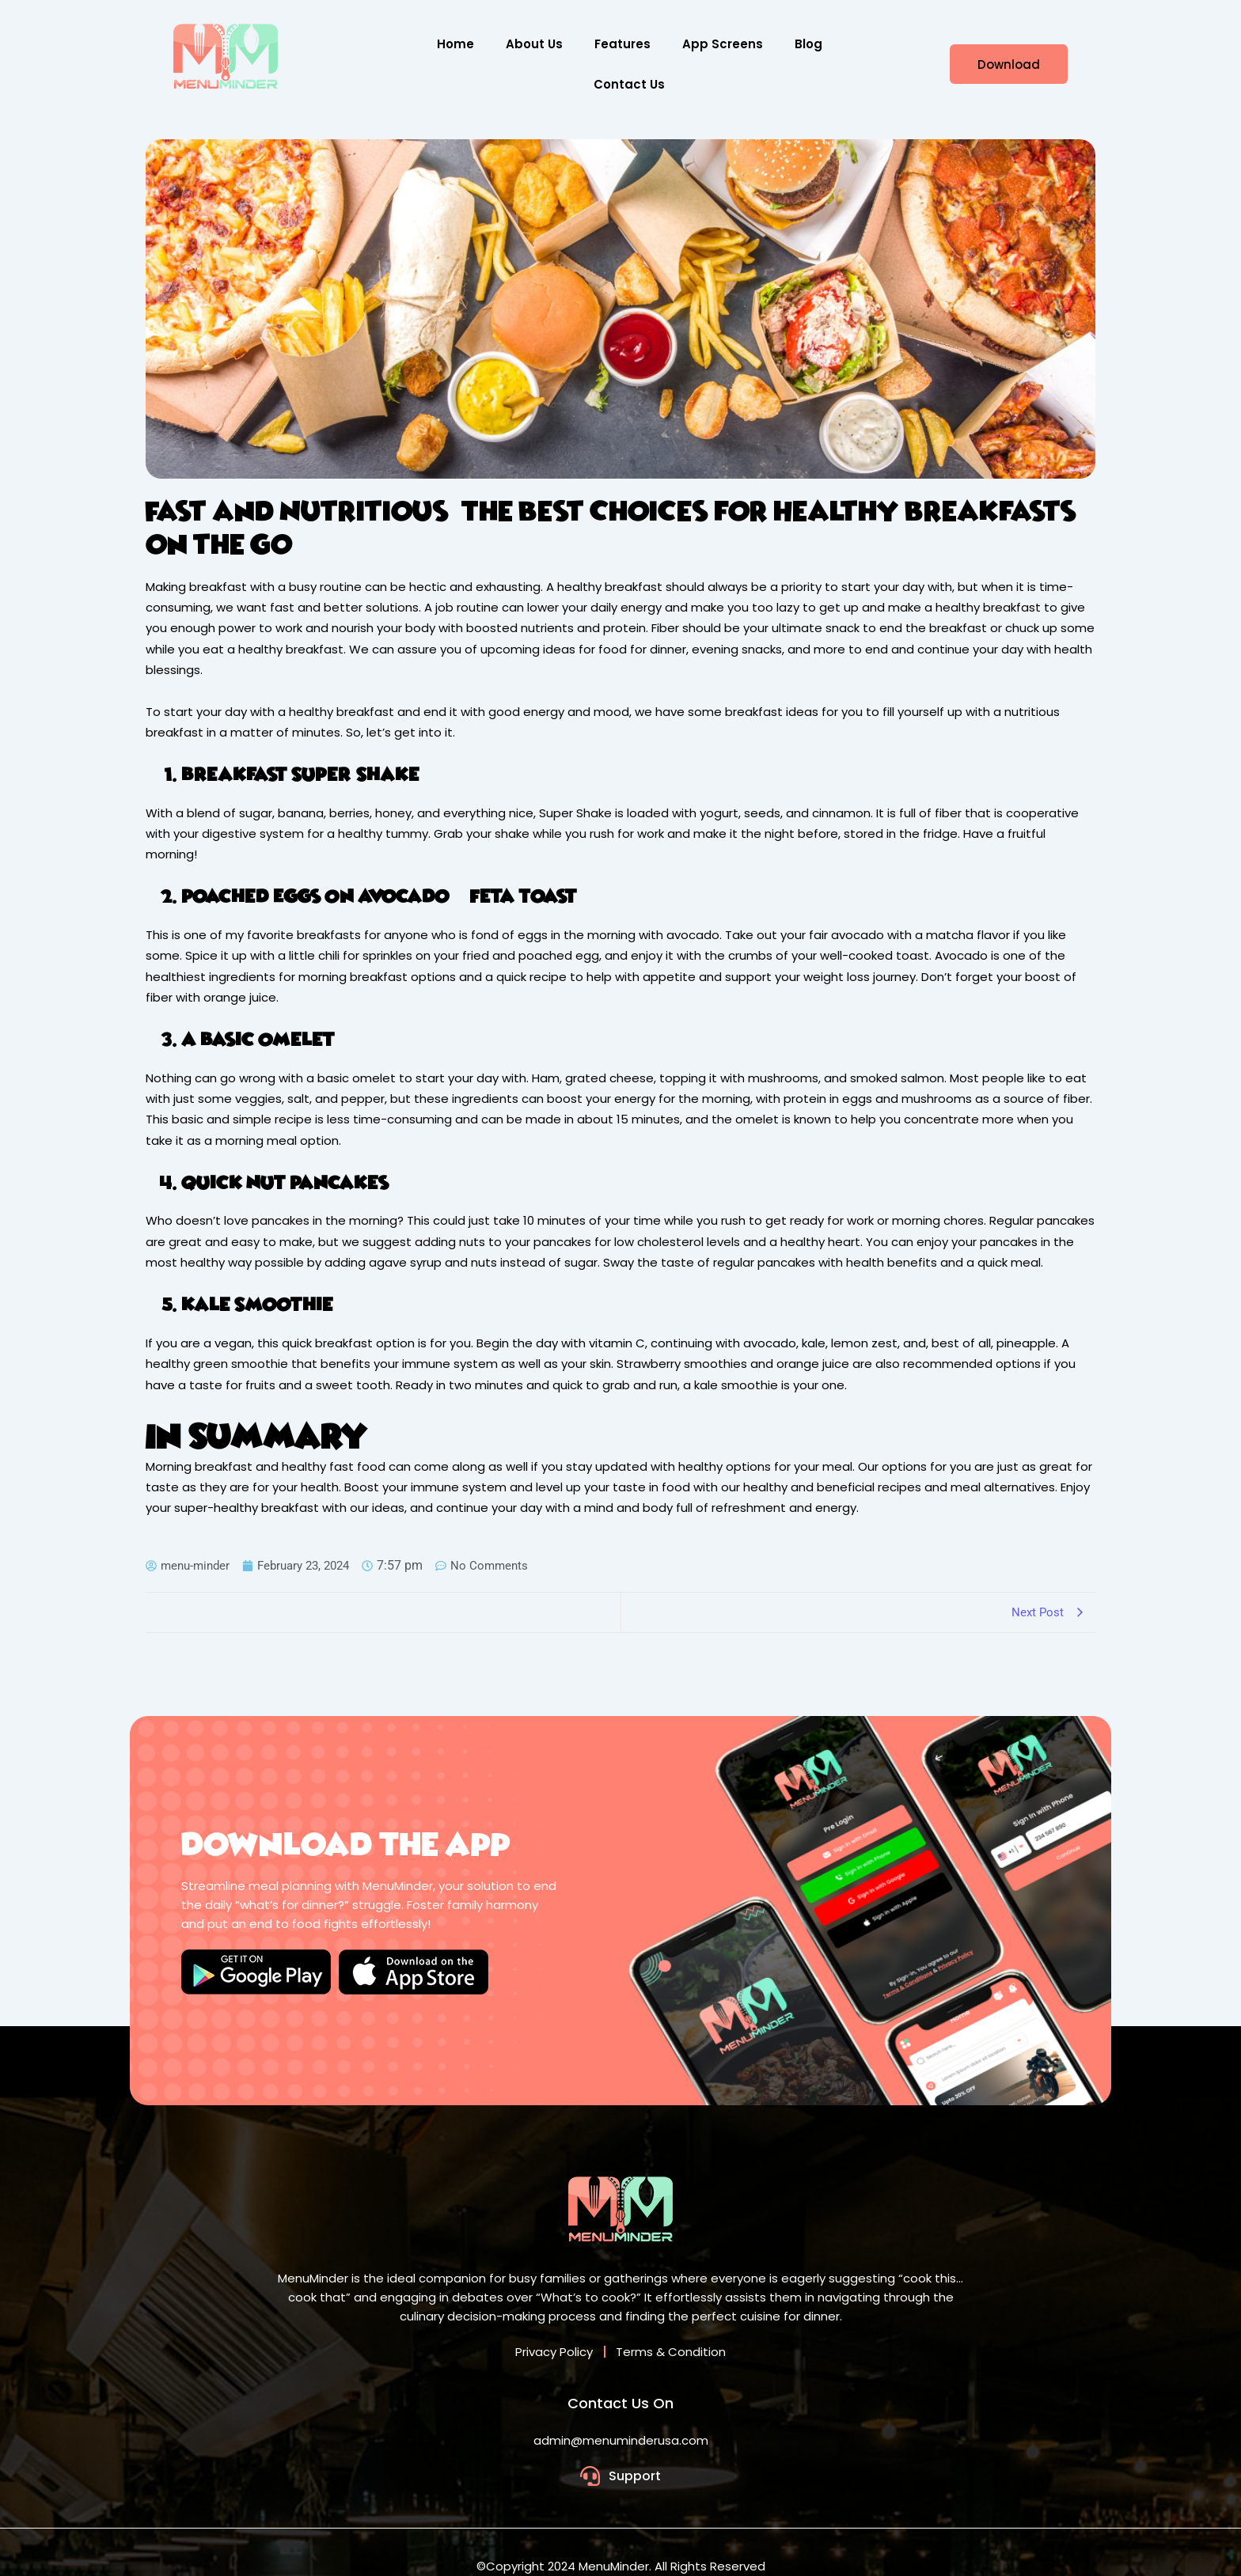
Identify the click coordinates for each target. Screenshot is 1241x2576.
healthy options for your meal (765, 1466)
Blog (808, 44)
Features (622, 44)
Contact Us (629, 84)
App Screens (722, 44)
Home (455, 44)
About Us (534, 44)
